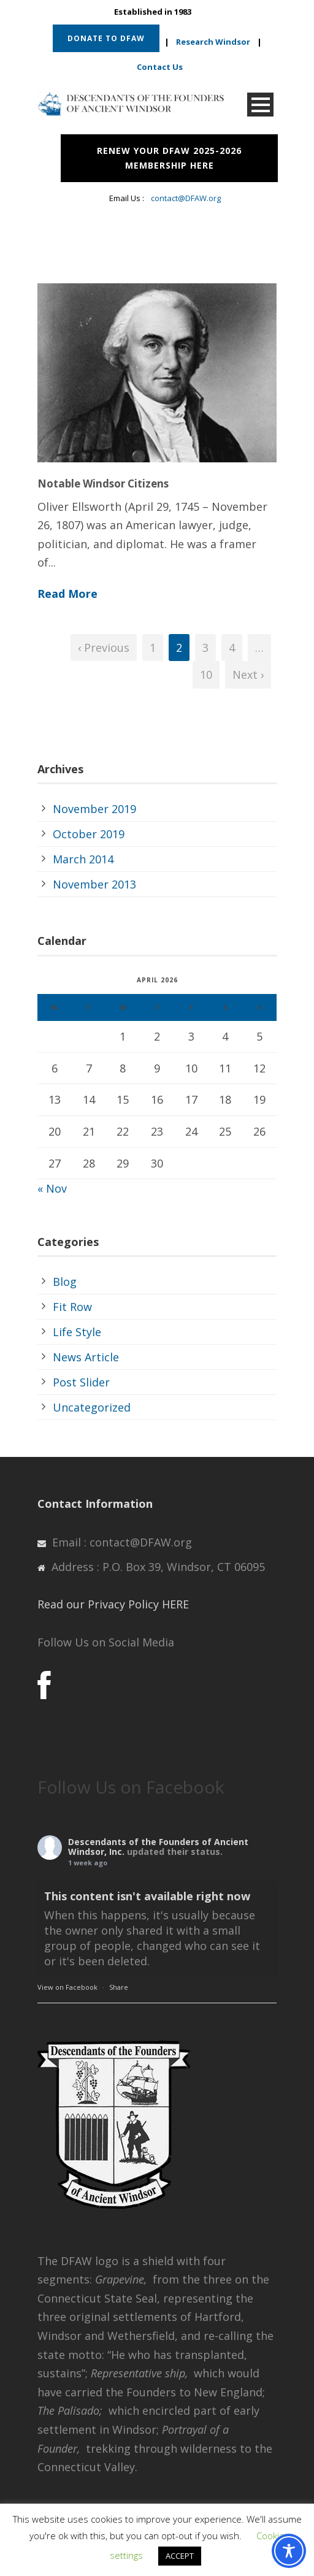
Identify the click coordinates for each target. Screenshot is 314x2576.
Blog (65, 1281)
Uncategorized (92, 1407)
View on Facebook (67, 1987)
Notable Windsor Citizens (103, 483)
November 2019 (94, 808)
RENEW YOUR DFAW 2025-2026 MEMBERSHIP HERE (169, 158)
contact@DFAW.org (186, 198)
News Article (86, 1357)
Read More (67, 593)
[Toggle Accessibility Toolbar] (289, 2551)
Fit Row (72, 1306)
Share (118, 1987)
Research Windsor (213, 41)
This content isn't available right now (147, 1896)
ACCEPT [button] (180, 2555)
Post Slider (81, 1382)
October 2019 (88, 834)
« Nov (52, 1188)
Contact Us (160, 66)
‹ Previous (103, 647)
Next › (248, 674)
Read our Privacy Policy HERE (113, 1604)
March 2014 (83, 859)
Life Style (77, 1331)
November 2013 (94, 884)
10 (206, 674)
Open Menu (260, 105)
